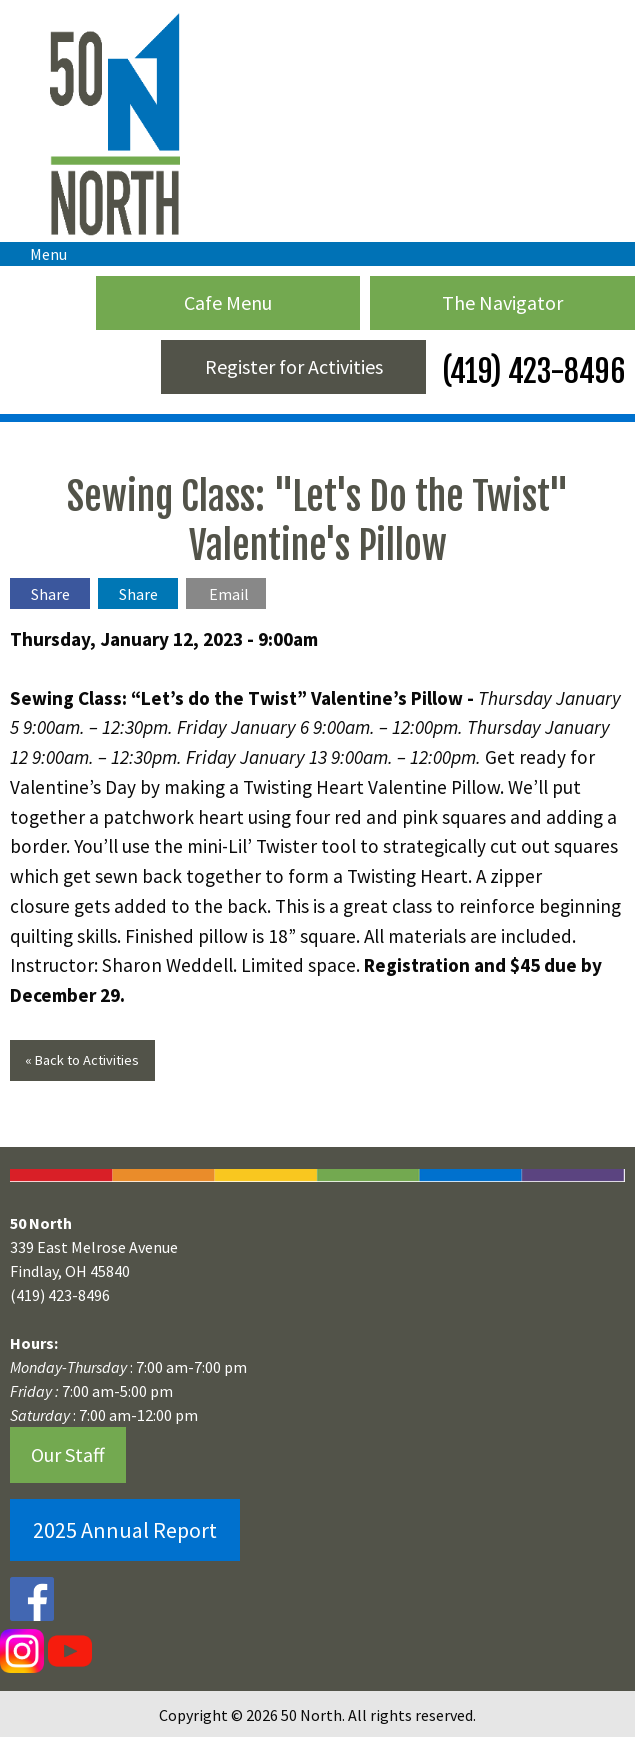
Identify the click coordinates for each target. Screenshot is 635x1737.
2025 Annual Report (125, 1530)
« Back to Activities (82, 1060)
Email (229, 594)
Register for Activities (294, 366)
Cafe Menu (228, 302)
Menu (38, 254)
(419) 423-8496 (530, 371)
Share (50, 594)
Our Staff (68, 1454)
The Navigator (502, 302)
